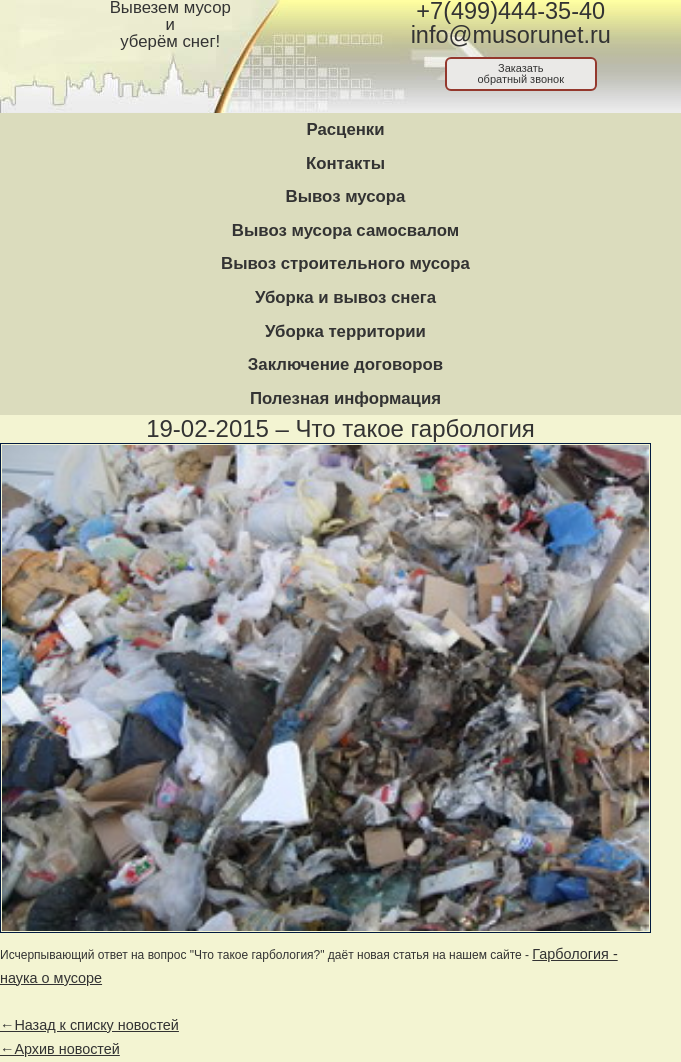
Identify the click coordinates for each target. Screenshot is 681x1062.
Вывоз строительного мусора (345, 263)
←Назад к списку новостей (89, 1025)
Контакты (345, 163)
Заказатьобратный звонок (520, 73)
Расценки (345, 129)
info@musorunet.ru (511, 35)
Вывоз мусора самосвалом (345, 230)
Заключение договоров (345, 364)
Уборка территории (345, 331)
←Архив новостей (60, 1049)
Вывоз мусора (346, 196)
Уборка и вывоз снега (345, 297)
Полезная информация (345, 398)
